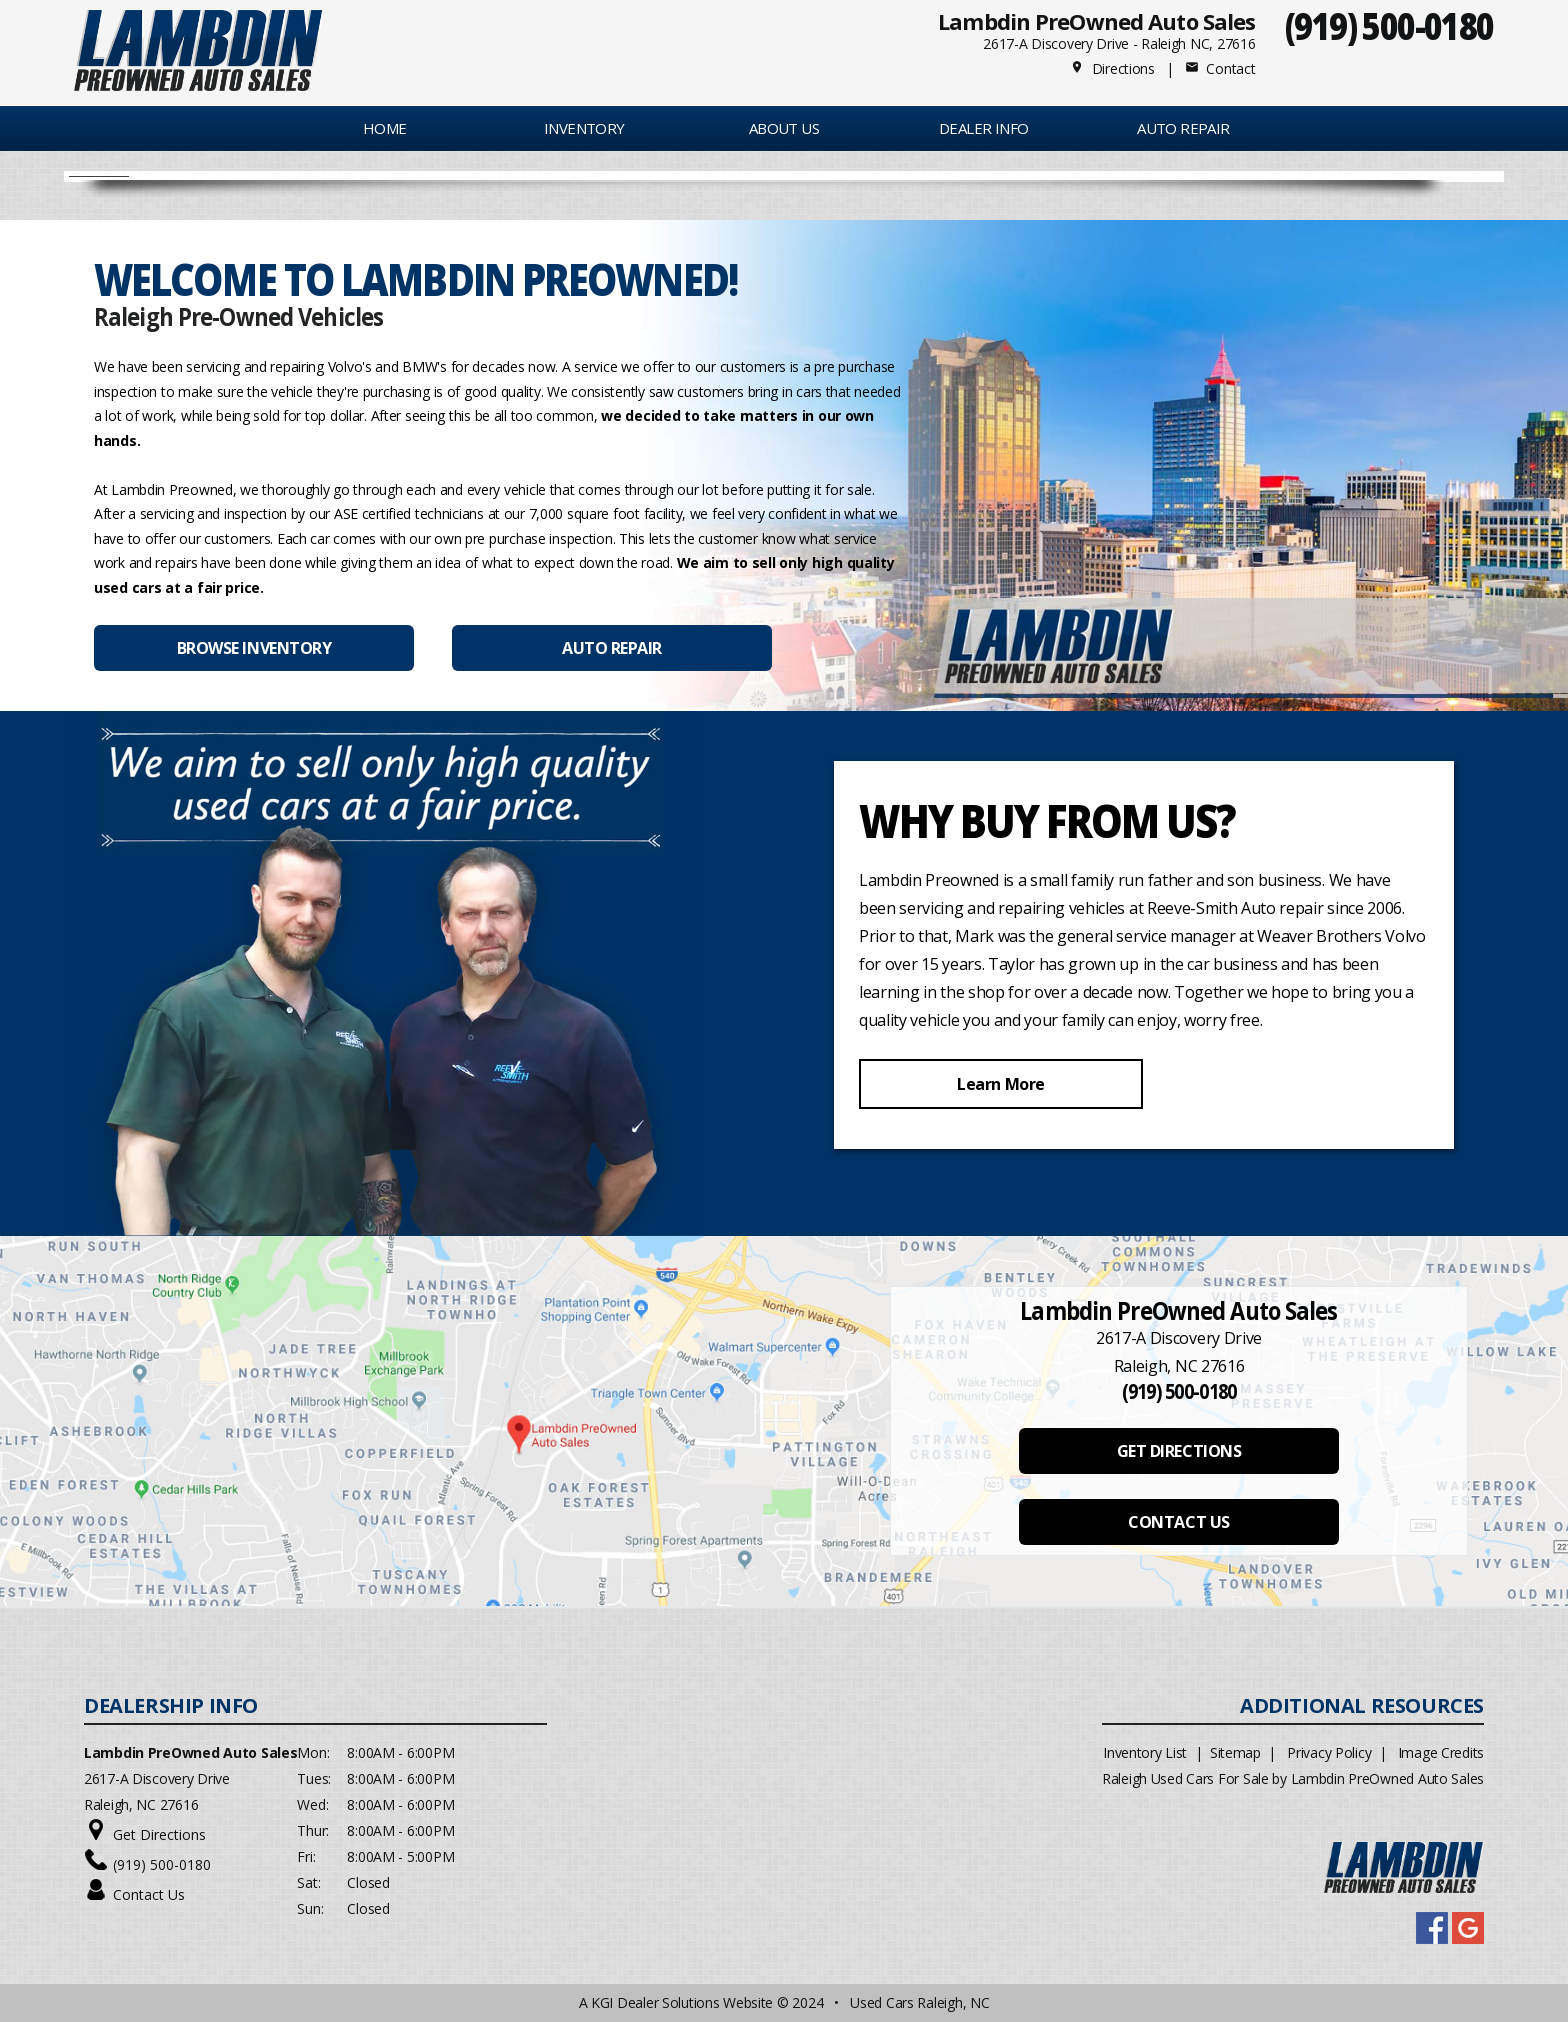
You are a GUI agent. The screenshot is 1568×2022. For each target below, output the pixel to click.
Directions (1112, 68)
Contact (1220, 68)
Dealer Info (983, 128)
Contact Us (149, 1894)
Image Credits (1441, 1752)
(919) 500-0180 (1389, 25)
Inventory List (1145, 1752)
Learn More (1000, 1084)
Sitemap (1235, 1752)
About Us (784, 128)
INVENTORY (584, 128)
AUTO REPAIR (1183, 128)
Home (385, 128)
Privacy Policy (1329, 1752)
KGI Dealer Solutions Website (682, 2002)
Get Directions (159, 1834)
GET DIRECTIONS (1179, 1451)
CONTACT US (1178, 1522)
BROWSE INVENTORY (254, 648)
